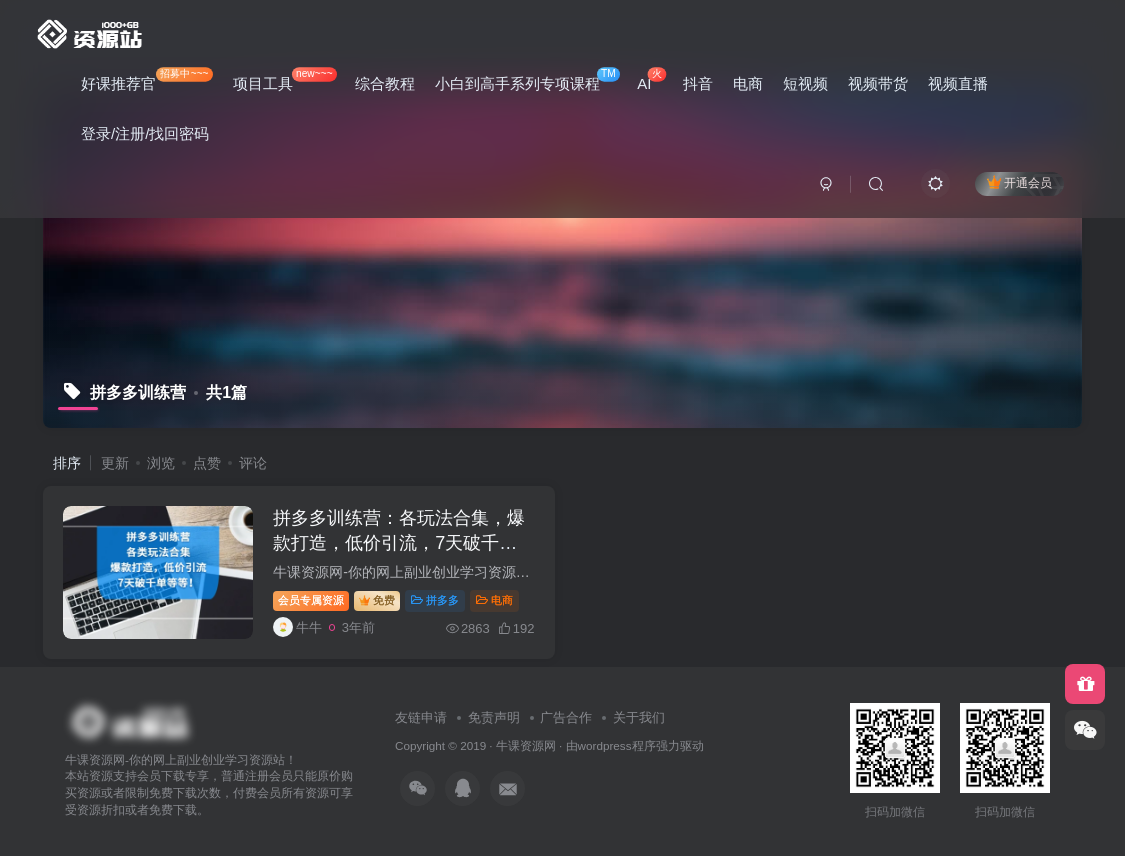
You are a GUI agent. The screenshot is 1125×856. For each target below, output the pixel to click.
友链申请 (421, 717)
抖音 (698, 83)
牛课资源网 (526, 745)
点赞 (207, 463)
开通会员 (1019, 182)
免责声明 (494, 717)
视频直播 (958, 83)
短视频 (805, 83)
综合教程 (385, 83)
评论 (253, 463)
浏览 (161, 463)
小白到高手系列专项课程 (527, 79)
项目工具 (285, 79)
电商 (748, 83)
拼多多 (435, 600)
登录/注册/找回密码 (145, 133)
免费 (377, 600)
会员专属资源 (311, 600)
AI (651, 79)
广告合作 (566, 717)
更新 (115, 463)
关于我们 (639, 717)
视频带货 (878, 83)
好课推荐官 (147, 79)
